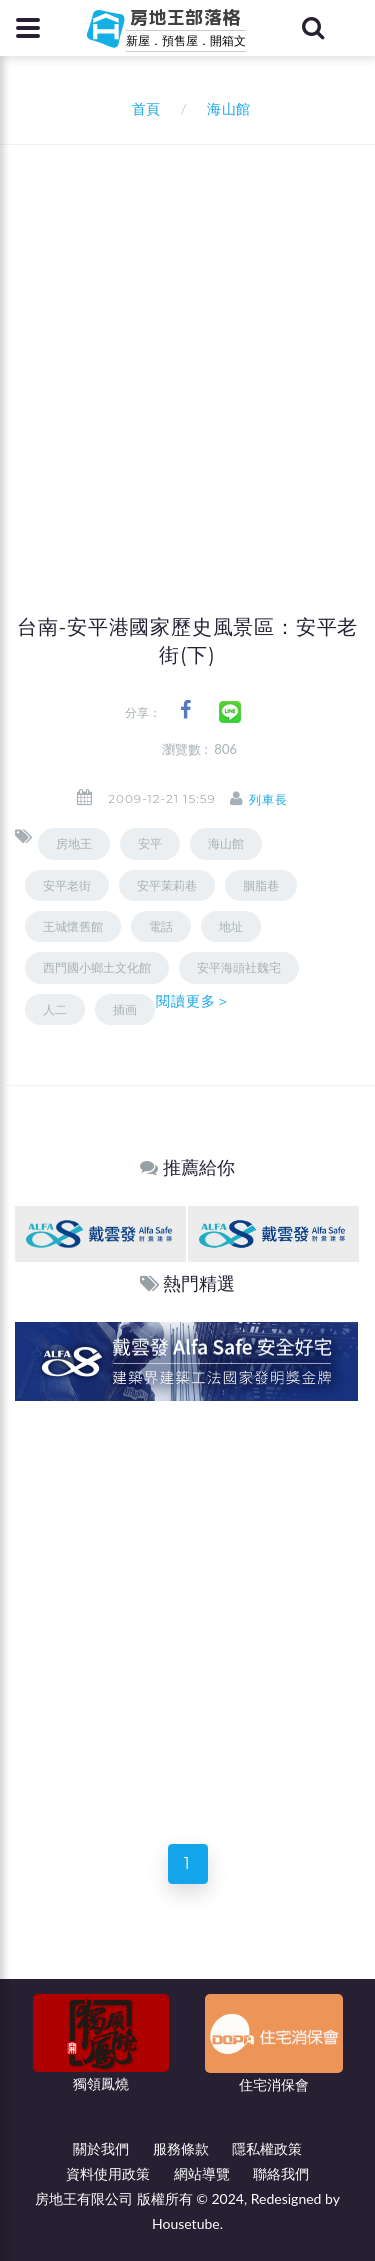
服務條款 (181, 2148)
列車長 (268, 799)
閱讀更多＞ (194, 1001)
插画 (125, 1009)
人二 (55, 1009)
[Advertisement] (187, 342)
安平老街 (67, 885)
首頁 (142, 108)
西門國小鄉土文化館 (97, 967)
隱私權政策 (267, 2148)
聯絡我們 (281, 2173)
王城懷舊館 (73, 926)
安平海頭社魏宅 (239, 967)
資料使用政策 (108, 2173)
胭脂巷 (261, 885)
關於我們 (101, 2148)
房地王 (74, 843)
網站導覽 (202, 2173)
